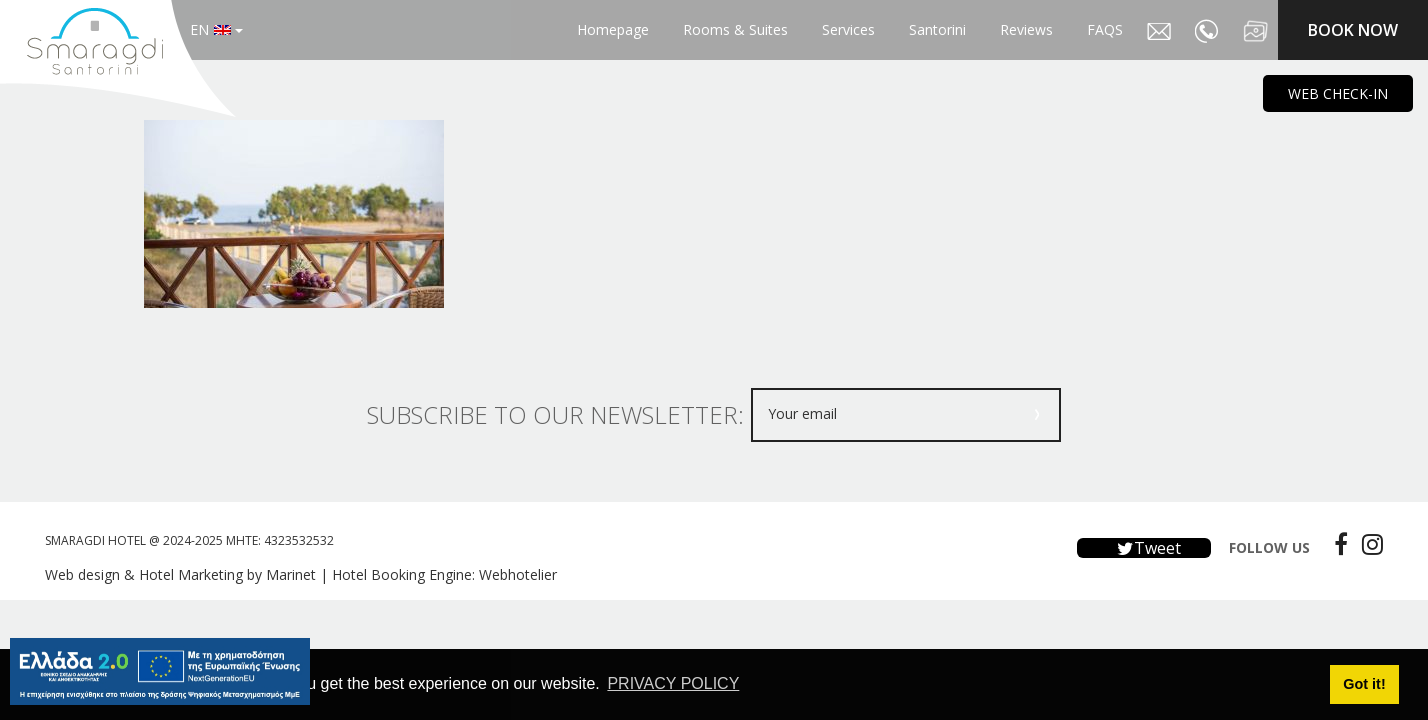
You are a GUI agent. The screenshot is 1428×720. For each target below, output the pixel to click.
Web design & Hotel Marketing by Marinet (180, 574)
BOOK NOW (1353, 30)
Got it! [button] (1364, 684)
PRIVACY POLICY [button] (673, 683)
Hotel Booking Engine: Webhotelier (444, 574)
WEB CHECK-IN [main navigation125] (1338, 93)
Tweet (1144, 548)
